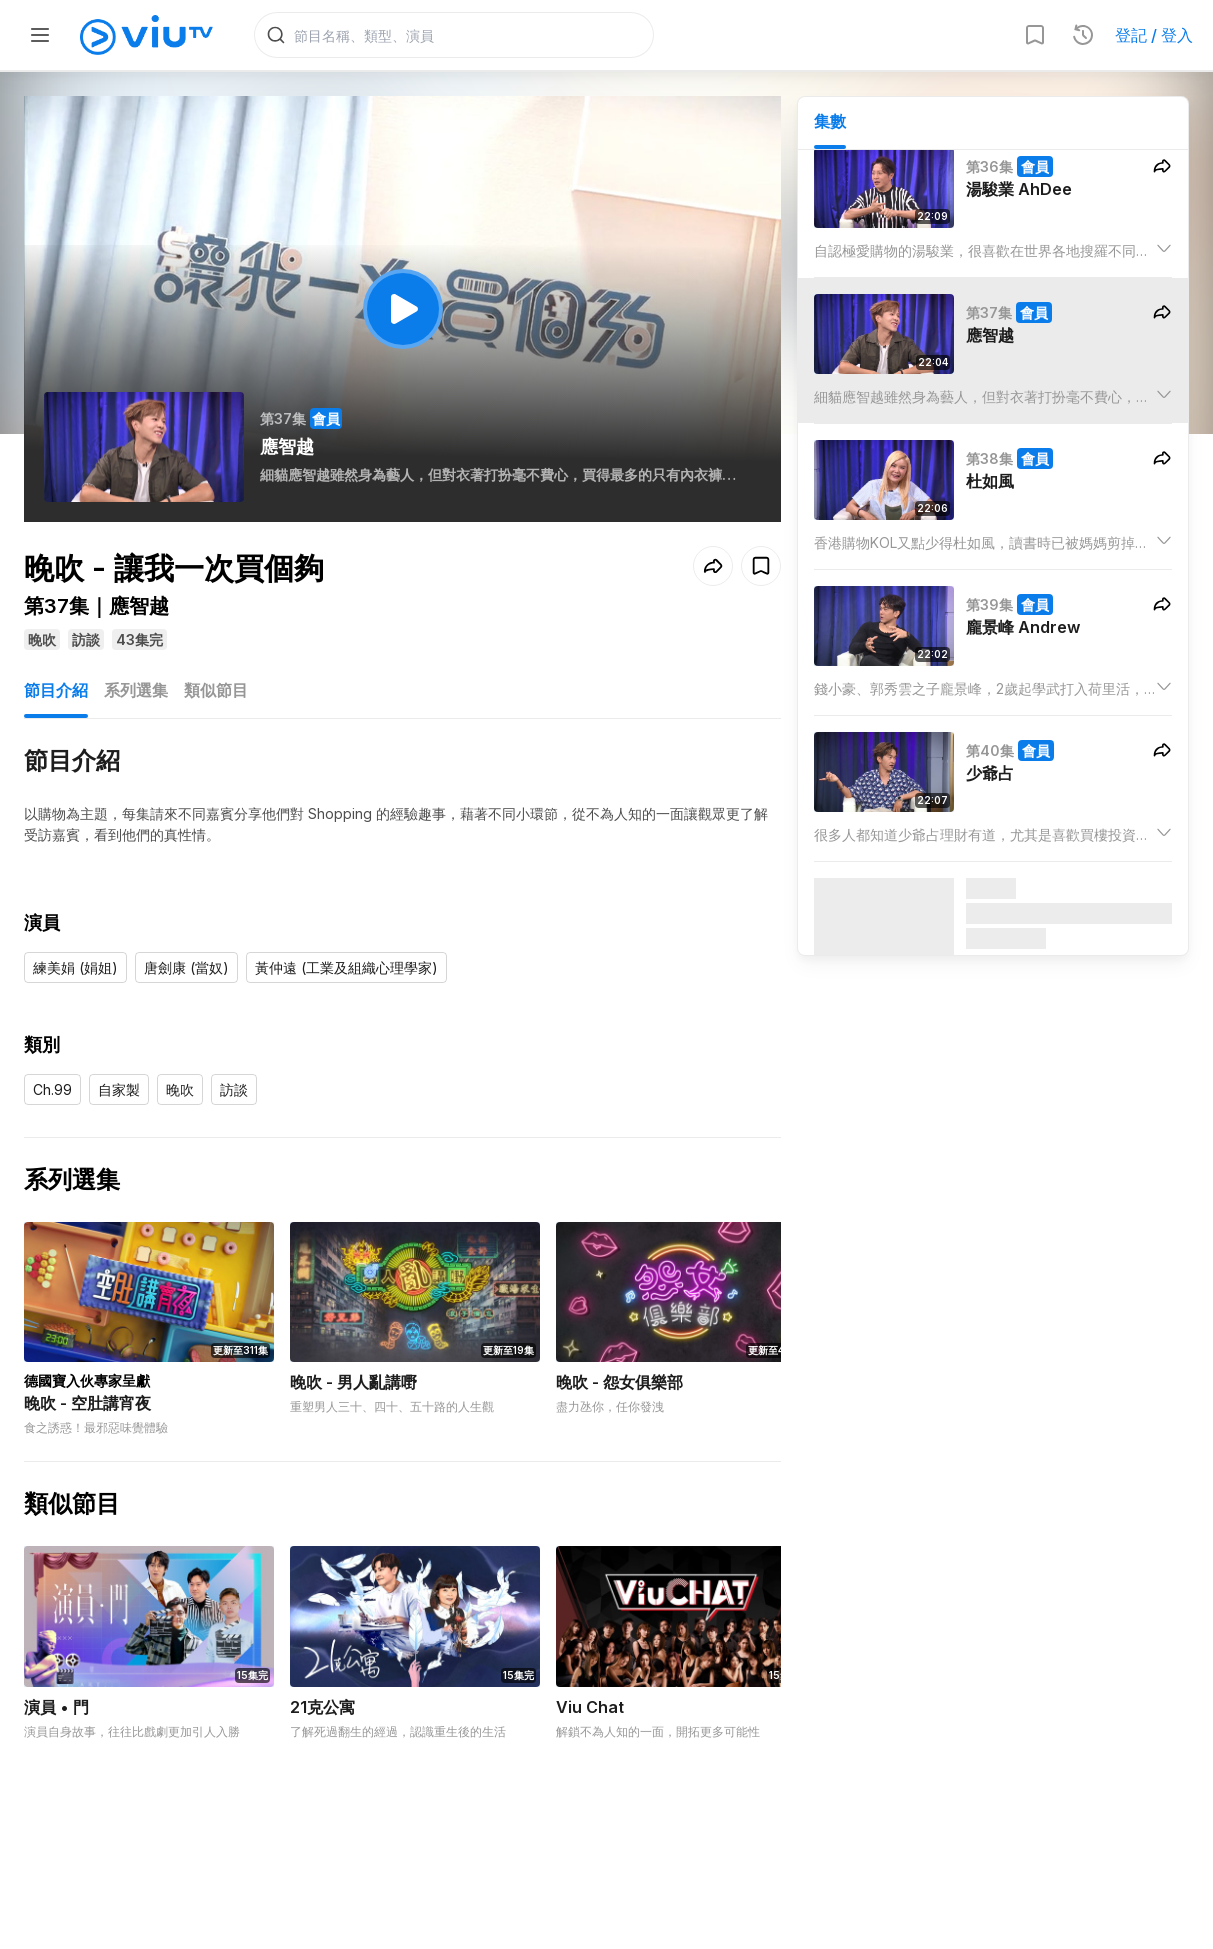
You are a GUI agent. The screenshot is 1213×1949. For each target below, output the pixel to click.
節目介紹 (56, 690)
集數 (830, 121)
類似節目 (216, 690)
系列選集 (136, 690)
